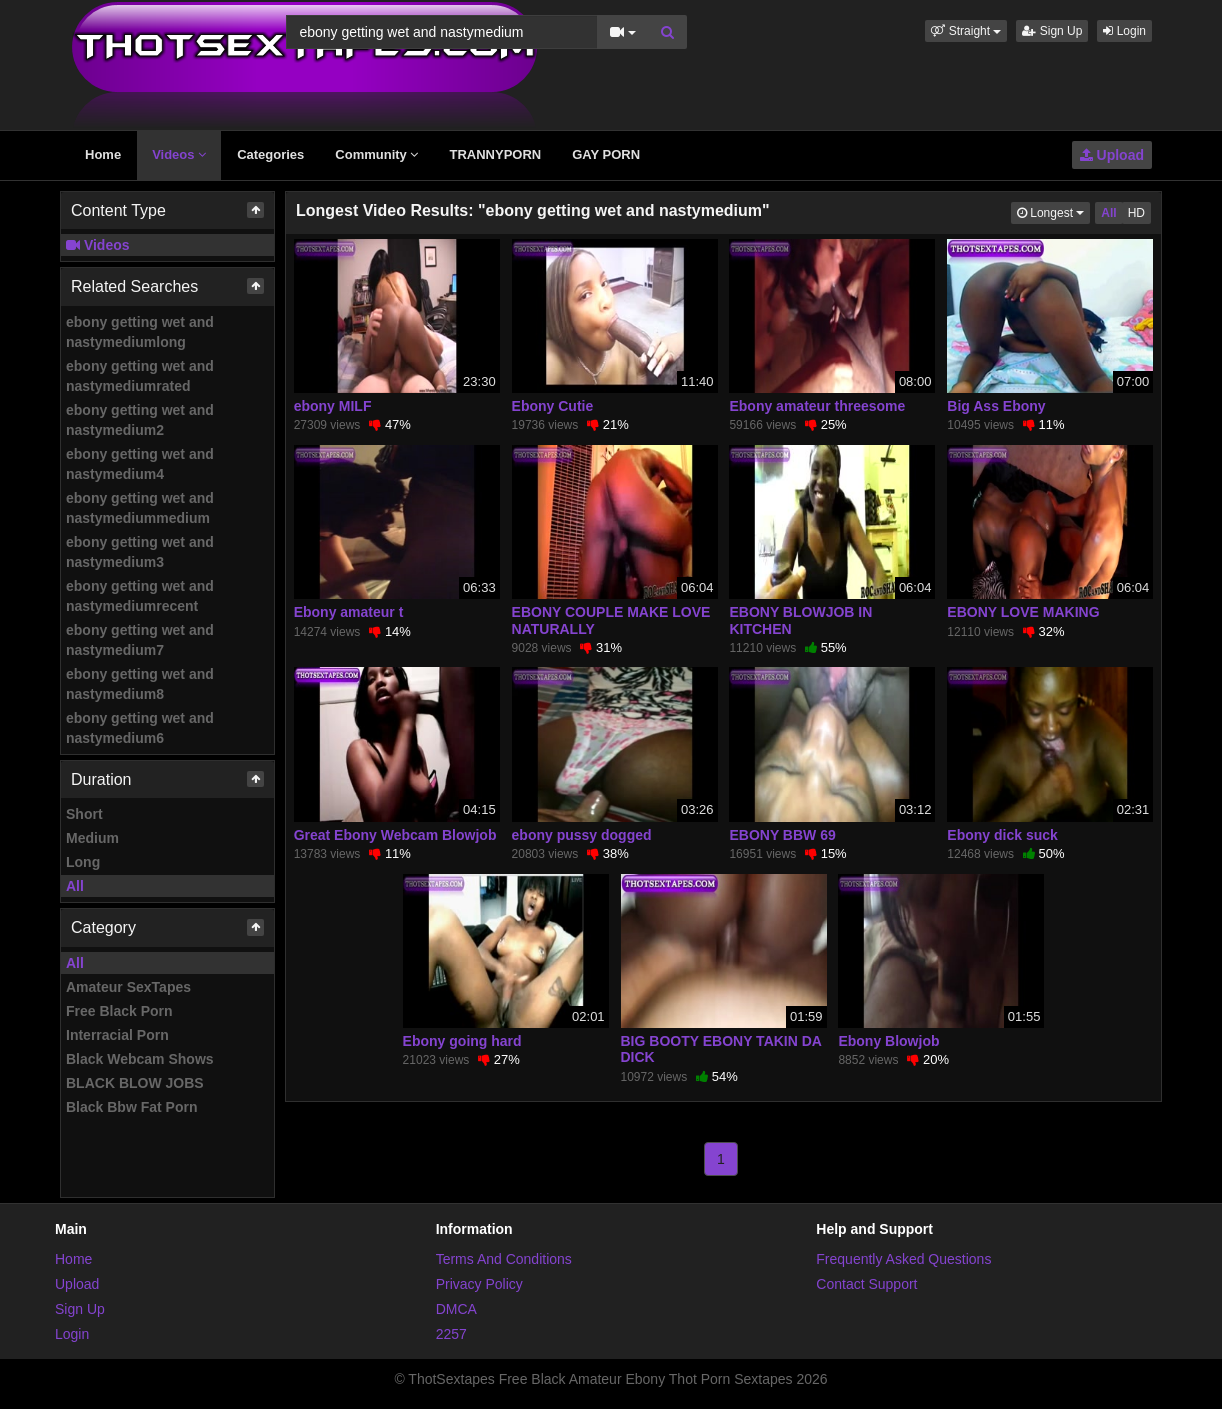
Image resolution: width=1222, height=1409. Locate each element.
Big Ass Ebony (996, 406)
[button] (966, 31)
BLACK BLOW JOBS (135, 1083)
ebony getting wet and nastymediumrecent (140, 596)
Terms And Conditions (504, 1259)
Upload (1112, 155)
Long (83, 862)
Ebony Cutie (553, 406)
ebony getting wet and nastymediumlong (140, 332)
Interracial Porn (117, 1035)
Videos (179, 154)
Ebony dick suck (1002, 835)
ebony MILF (333, 406)
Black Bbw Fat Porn (131, 1107)
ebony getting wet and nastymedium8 (140, 684)
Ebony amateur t (349, 612)
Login (1124, 31)
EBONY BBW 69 (782, 835)
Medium (92, 838)
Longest (1053, 211)
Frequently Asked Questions (903, 1259)
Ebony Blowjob (888, 1041)
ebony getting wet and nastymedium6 (140, 728)
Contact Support (866, 1284)
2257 (451, 1334)
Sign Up (1052, 31)
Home (103, 154)
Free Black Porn (119, 1011)
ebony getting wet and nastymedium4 (140, 464)
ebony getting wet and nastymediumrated (140, 376)
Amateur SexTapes (128, 987)
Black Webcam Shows (140, 1059)
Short (84, 814)
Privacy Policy (479, 1284)
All (75, 886)
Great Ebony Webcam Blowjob (395, 835)
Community (376, 154)
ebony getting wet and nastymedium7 (140, 640)
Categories (270, 154)
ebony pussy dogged (582, 835)
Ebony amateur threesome (817, 406)
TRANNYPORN (495, 154)
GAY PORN (606, 154)
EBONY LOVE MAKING (1023, 612)
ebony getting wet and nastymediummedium (140, 508)
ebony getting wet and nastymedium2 (140, 420)
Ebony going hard (462, 1041)
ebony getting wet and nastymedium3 (140, 552)
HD (1136, 213)
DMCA (456, 1309)
